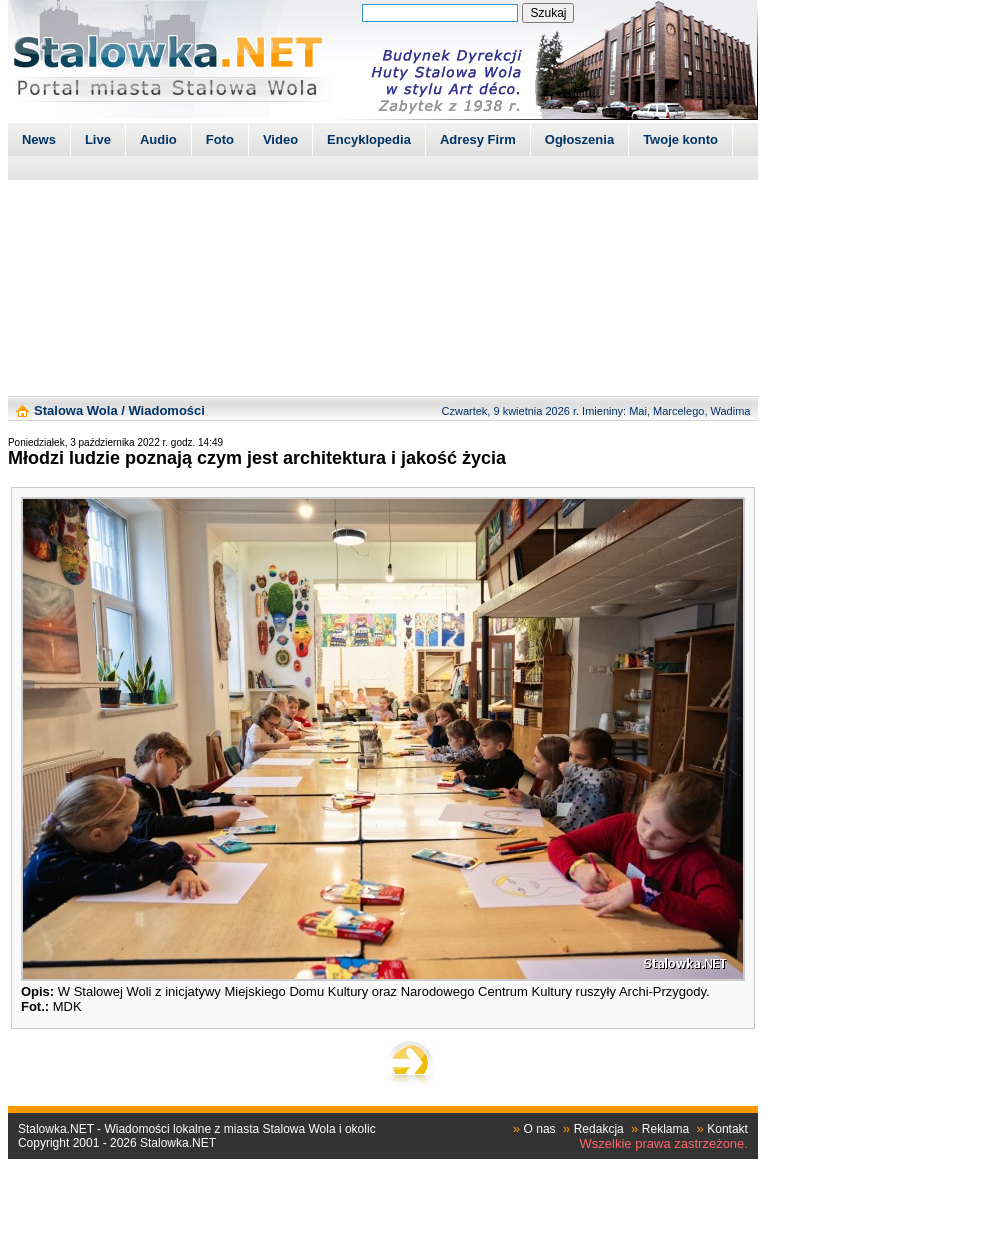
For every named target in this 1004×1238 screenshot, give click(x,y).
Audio (158, 139)
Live (98, 139)
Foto (220, 139)
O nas (540, 1129)
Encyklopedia (369, 139)
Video (280, 139)
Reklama (665, 1129)
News (39, 139)
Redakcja (599, 1129)
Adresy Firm (478, 139)
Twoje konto (680, 139)
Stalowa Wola (76, 410)
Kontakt (727, 1129)
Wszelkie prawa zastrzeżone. (664, 1143)
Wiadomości (166, 410)
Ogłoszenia (579, 139)
